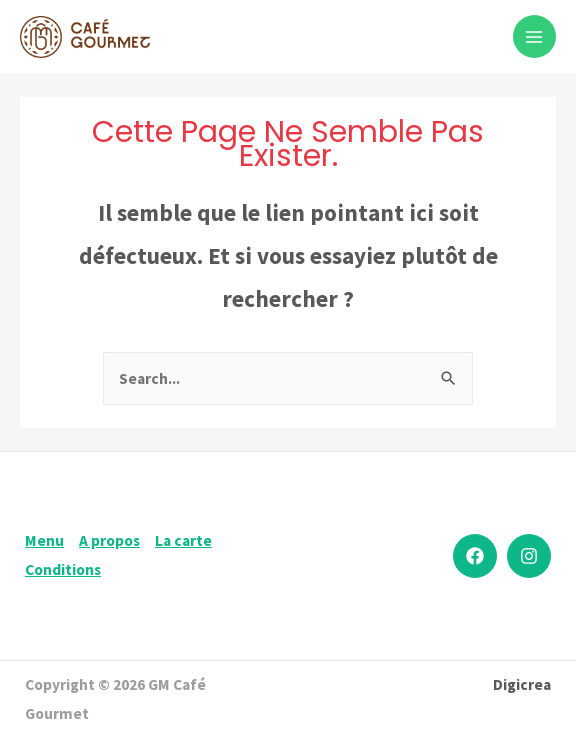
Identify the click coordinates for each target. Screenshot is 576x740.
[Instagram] (529, 556)
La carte (183, 540)
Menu (44, 540)
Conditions (63, 569)
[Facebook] (475, 556)
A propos (109, 540)
